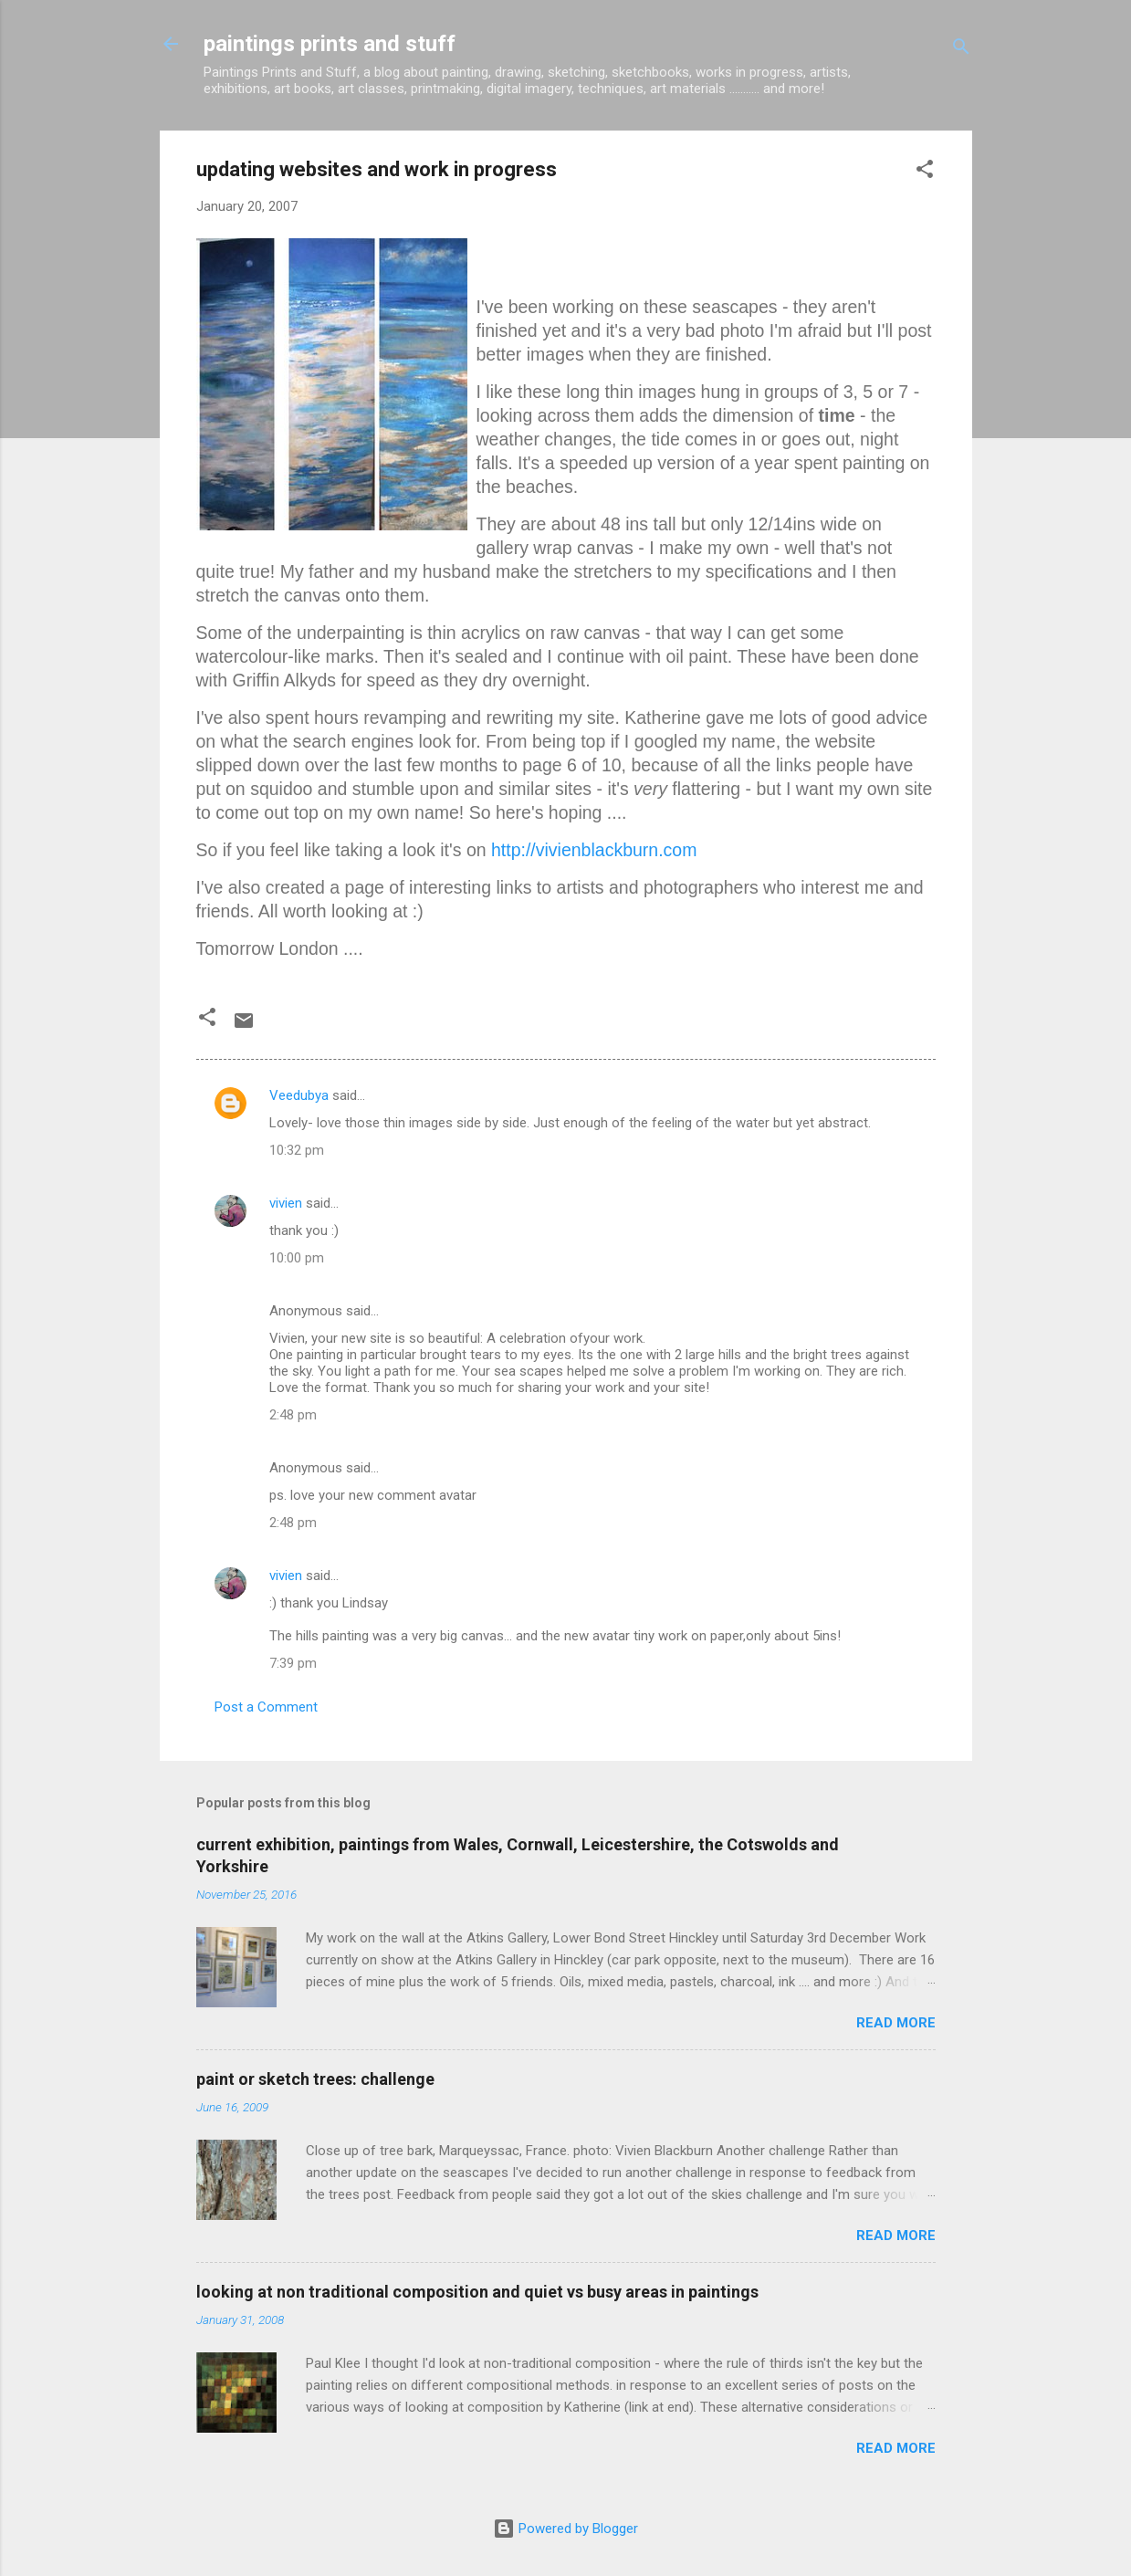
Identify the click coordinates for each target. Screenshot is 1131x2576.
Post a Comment (266, 1707)
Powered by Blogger (565, 2528)
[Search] (961, 50)
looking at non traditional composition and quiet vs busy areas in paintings (477, 2291)
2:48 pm (293, 1415)
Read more (896, 2023)
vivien (285, 1203)
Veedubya (299, 1095)
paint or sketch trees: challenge (315, 2079)
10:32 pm (296, 1150)
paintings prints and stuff (330, 44)
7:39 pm (293, 1663)
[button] (925, 172)
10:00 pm (296, 1258)
